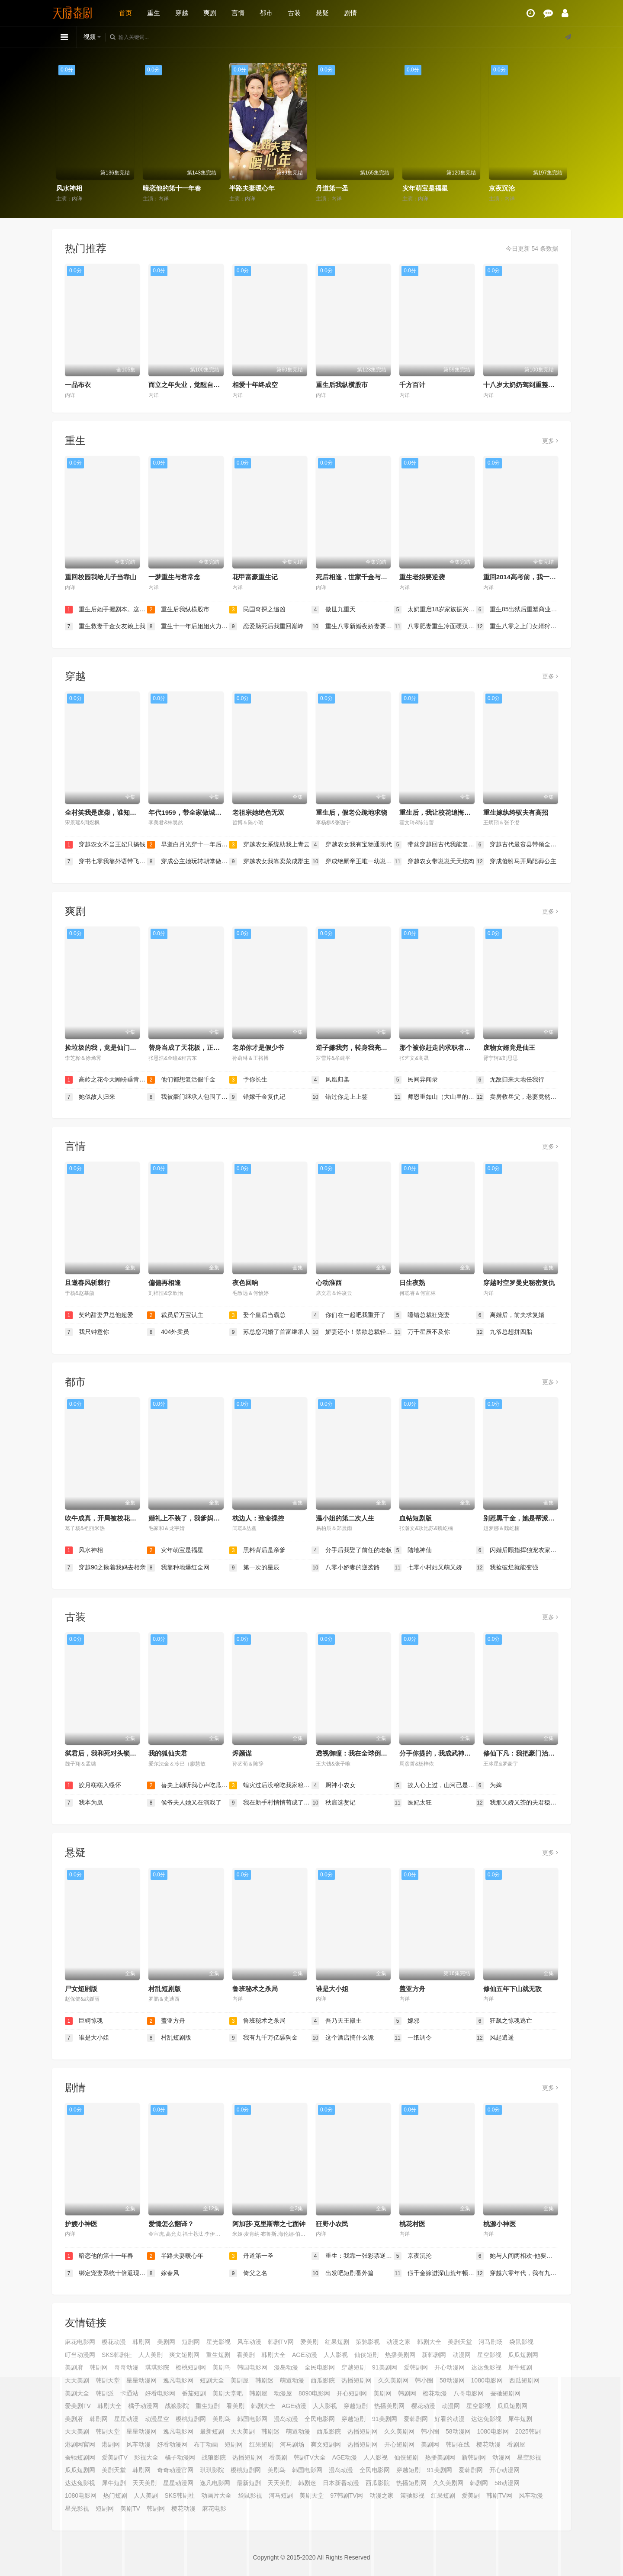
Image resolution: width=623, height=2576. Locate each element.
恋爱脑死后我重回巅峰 (266, 626)
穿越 (181, 12)
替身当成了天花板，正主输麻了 (193, 1047)
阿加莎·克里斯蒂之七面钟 (268, 2223)
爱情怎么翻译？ (171, 2223)
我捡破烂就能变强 (507, 1568)
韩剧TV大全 (310, 2457)
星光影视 (218, 2341)
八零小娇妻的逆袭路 (346, 1568)
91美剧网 (384, 2367)
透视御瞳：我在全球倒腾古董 (358, 1753)
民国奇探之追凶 (257, 609)
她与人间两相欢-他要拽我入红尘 (517, 2256)
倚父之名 (248, 2273)
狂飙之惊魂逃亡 (504, 2021)
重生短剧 (218, 2354)
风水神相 (69, 188)
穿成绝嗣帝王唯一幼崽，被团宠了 (353, 861)
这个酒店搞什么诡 (343, 2038)
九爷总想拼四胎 (504, 1332)
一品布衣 (78, 384)
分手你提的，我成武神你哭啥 (441, 1753)
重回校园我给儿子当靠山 (100, 577)
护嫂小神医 (81, 2223)
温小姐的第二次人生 (345, 1518)
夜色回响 (245, 1282)
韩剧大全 (429, 2341)
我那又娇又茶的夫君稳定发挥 (517, 1803)
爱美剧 (309, 2341)
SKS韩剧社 (117, 2354)
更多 (550, 440)
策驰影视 (368, 2341)
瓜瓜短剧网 (523, 2354)
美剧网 (166, 2341)
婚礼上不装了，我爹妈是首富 (190, 1518)
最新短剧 (249, 2482)
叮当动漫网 (80, 2354)
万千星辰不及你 (422, 1332)
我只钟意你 (87, 1332)
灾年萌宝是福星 (425, 188)
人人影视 (336, 2354)
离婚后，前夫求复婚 (510, 1315)
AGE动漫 (304, 2354)
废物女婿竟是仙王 (509, 1047)
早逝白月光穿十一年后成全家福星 (188, 845)
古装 (294, 12)
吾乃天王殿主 (337, 2021)
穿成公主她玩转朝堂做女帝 (188, 861)
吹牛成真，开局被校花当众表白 (110, 1518)
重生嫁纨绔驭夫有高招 (515, 812)
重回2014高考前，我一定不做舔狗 (532, 577)
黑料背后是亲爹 (257, 1550)
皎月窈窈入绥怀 (93, 1785)
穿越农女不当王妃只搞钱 (105, 845)
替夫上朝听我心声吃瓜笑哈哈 (188, 1785)
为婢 (489, 1785)
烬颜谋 (242, 1753)
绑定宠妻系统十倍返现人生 (106, 2273)
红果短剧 (337, 2341)
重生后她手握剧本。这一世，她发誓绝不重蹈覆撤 (106, 609)
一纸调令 (413, 2038)
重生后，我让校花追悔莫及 (438, 812)
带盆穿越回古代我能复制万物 (435, 845)
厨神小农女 (334, 1785)
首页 (125, 12)
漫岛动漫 (286, 2367)
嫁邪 (407, 2021)
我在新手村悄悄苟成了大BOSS (270, 1803)
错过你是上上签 (340, 1097)
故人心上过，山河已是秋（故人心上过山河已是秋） (435, 1785)
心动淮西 (329, 1282)
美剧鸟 (221, 2367)
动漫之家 (398, 2341)
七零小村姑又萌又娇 (428, 1568)
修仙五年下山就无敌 (512, 1988)
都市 (266, 12)
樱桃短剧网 (191, 2367)
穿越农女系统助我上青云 (269, 845)
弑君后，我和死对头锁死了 (104, 1753)
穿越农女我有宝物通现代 (352, 845)
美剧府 (74, 2367)
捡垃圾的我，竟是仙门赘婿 (104, 1047)
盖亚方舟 (412, 1988)
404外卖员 (168, 1332)
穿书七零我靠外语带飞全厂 (106, 861)
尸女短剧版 (81, 1988)
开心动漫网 (449, 2367)
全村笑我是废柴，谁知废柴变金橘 (113, 812)
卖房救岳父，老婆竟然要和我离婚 (517, 1097)
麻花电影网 (80, 2341)
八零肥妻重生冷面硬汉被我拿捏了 (435, 626)
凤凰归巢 (331, 1080)
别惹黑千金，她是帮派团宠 (522, 1518)
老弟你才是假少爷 (258, 1047)
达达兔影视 (486, 2367)
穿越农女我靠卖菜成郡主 (269, 861)
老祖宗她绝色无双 (258, 812)
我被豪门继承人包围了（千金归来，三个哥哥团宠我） (188, 1097)
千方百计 (412, 384)
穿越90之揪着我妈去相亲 (105, 1568)
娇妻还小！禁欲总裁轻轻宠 (353, 1332)
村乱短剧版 (164, 1988)
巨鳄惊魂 (84, 2021)
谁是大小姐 (332, 1988)
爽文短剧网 (184, 2354)
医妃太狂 (413, 1803)
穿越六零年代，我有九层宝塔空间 (517, 2273)
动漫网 (462, 2354)
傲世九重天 (334, 609)
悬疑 (322, 12)
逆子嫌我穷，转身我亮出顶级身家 (364, 1047)
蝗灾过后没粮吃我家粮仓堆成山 (270, 1785)
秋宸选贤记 (334, 1803)
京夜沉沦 (502, 188)
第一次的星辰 (254, 1568)
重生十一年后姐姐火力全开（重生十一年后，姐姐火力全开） (188, 626)
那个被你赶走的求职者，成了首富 (448, 1047)
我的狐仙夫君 (167, 1753)
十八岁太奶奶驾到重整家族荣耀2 (530, 384)
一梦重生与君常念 (174, 577)
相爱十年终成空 (255, 384)
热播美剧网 (400, 2354)
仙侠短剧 (366, 2354)
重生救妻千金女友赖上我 (105, 626)
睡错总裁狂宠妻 (422, 1315)
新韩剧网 (434, 2354)
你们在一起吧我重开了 (349, 1315)
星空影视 (489, 2354)
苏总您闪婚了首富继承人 (269, 1332)
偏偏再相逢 (164, 1282)
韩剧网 (141, 2341)
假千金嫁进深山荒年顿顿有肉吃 (435, 2273)
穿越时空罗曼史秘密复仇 (519, 1282)
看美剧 (246, 2354)
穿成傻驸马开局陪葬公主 (516, 861)
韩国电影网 (252, 2367)
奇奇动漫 (126, 2367)
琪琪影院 (157, 2367)
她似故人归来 (90, 1097)
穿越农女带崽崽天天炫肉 (434, 861)
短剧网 (191, 2341)
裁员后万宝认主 (175, 1315)
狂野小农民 (332, 2223)
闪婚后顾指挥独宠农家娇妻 (517, 1550)
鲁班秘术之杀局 (255, 1988)
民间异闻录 (416, 1080)
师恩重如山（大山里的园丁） (435, 1097)
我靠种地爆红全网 (178, 1568)
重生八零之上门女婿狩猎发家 (517, 626)
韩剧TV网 (281, 2341)
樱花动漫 (114, 2341)
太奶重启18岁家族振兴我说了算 (435, 609)
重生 (153, 12)
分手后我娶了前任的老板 (352, 1550)
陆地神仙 (413, 1550)
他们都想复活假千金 (181, 1080)
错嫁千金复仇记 (257, 1097)
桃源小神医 (499, 2223)
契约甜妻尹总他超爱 (99, 1315)
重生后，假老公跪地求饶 (351, 812)
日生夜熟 (412, 1282)
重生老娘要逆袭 (422, 577)
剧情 (350, 12)
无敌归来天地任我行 (510, 1080)
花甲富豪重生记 (255, 577)
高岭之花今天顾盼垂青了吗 (106, 1080)
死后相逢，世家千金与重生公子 (361, 577)
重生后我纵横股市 (342, 384)
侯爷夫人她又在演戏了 (184, 1803)
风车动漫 (249, 2341)
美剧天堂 (460, 2341)
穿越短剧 (353, 2367)
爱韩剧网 (416, 2367)
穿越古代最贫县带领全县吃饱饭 (517, 845)
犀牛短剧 (520, 2367)
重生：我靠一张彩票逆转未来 (353, 2256)
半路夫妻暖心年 (252, 188)
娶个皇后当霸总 (257, 1315)
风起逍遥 (495, 2038)
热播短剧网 (247, 2457)
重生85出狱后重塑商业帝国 (517, 609)
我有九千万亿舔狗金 (263, 2038)
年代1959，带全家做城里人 (188, 812)
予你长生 (248, 1080)
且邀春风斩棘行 (87, 1282)
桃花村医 (412, 2223)
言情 (237, 12)
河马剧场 (490, 2341)
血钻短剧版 (415, 1518)
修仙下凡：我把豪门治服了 (522, 1753)
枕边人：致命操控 (258, 1518)
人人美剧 (150, 2354)
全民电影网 (320, 2367)
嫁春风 (163, 2273)
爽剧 (209, 12)
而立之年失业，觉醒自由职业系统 (197, 384)
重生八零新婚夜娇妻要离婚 (353, 626)
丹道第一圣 (332, 188)
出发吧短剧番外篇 (343, 2273)
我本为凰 (84, 1803)
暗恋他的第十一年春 (172, 188)
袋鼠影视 (521, 2341)
